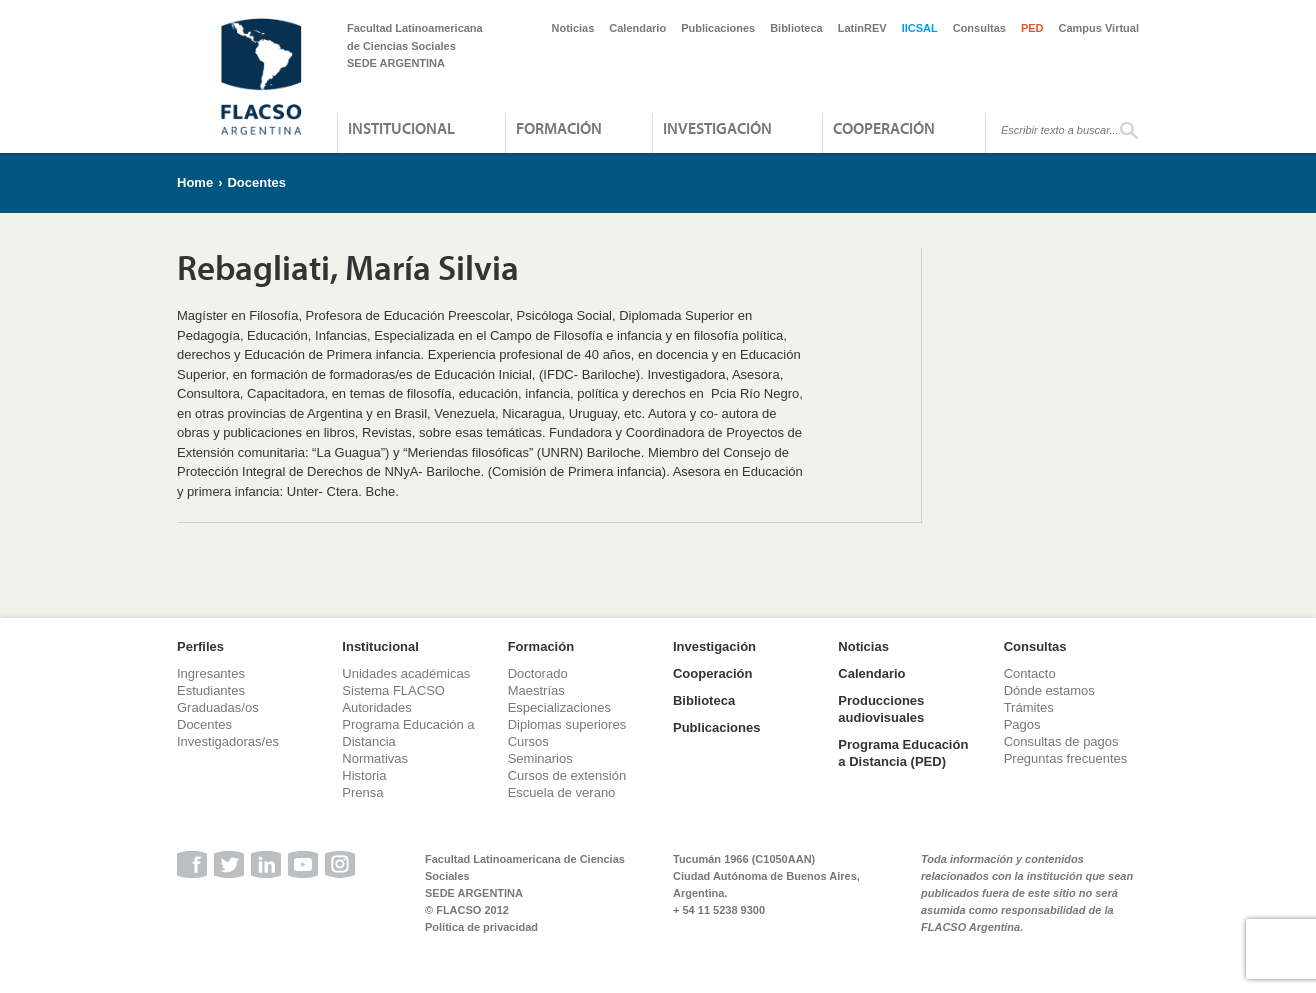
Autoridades (376, 707)
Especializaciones (559, 707)
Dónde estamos (1049, 690)
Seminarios (540, 758)
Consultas (979, 28)
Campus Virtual (1099, 28)
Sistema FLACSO (393, 690)
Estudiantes (211, 690)
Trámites (1029, 707)
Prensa (362, 792)
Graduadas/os (218, 707)
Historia (364, 775)
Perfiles (200, 646)
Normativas (375, 758)
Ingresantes (211, 673)
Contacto (1030, 673)
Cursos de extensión (567, 775)
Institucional (401, 128)
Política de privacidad (481, 927)
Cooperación (884, 128)
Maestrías (536, 690)
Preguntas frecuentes (1066, 758)
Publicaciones (718, 28)
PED (1032, 28)
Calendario (637, 28)
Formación (559, 128)
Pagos (1022, 724)
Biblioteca (796, 28)
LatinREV (862, 28)
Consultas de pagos (1061, 741)
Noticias (573, 28)
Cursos (528, 741)
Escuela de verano (562, 792)
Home (195, 182)
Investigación (717, 128)
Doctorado (538, 673)
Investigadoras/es (228, 741)
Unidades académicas (406, 673)
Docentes (256, 182)
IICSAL (920, 28)
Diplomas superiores (567, 724)
